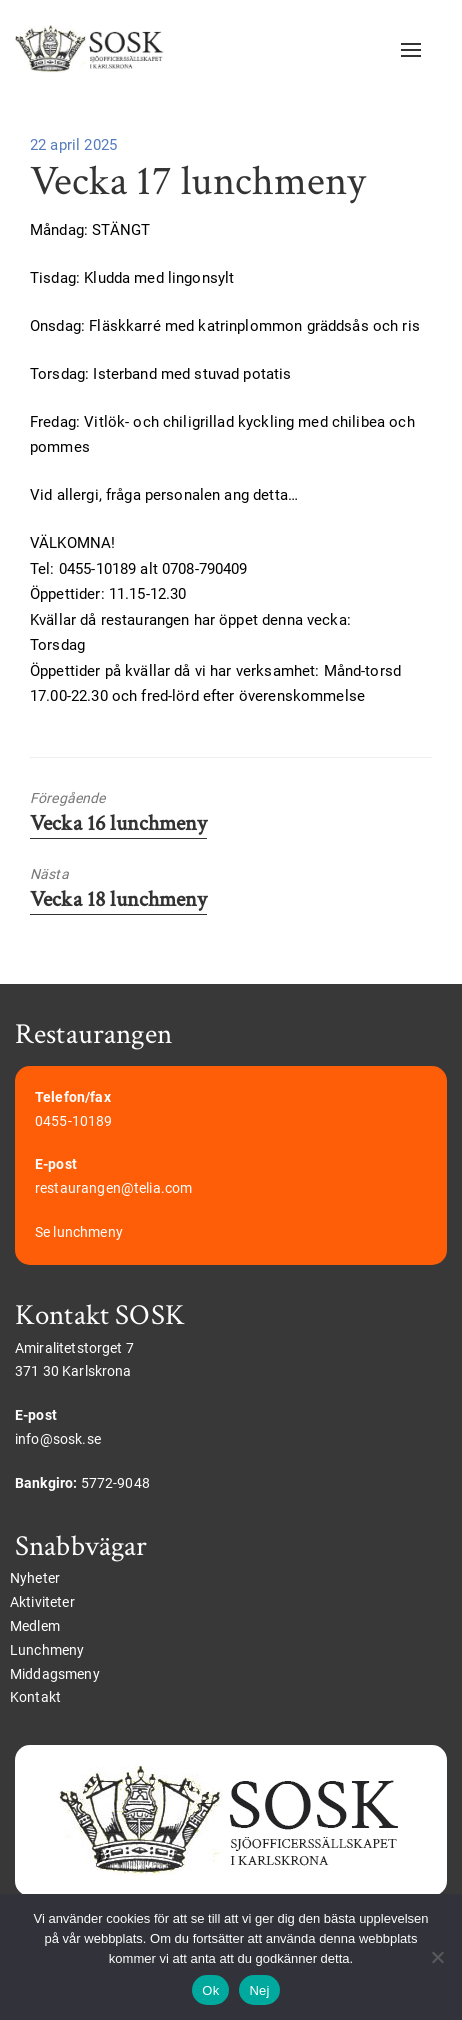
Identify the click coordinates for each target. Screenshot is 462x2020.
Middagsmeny (55, 1674)
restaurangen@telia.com (113, 1188)
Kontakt (35, 1697)
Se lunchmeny (79, 1232)
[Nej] (437, 1957)
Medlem (35, 1626)
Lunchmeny (47, 1650)
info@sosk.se (58, 1439)
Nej (259, 1990)
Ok (210, 1990)
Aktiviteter (42, 1602)
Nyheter (35, 1578)
